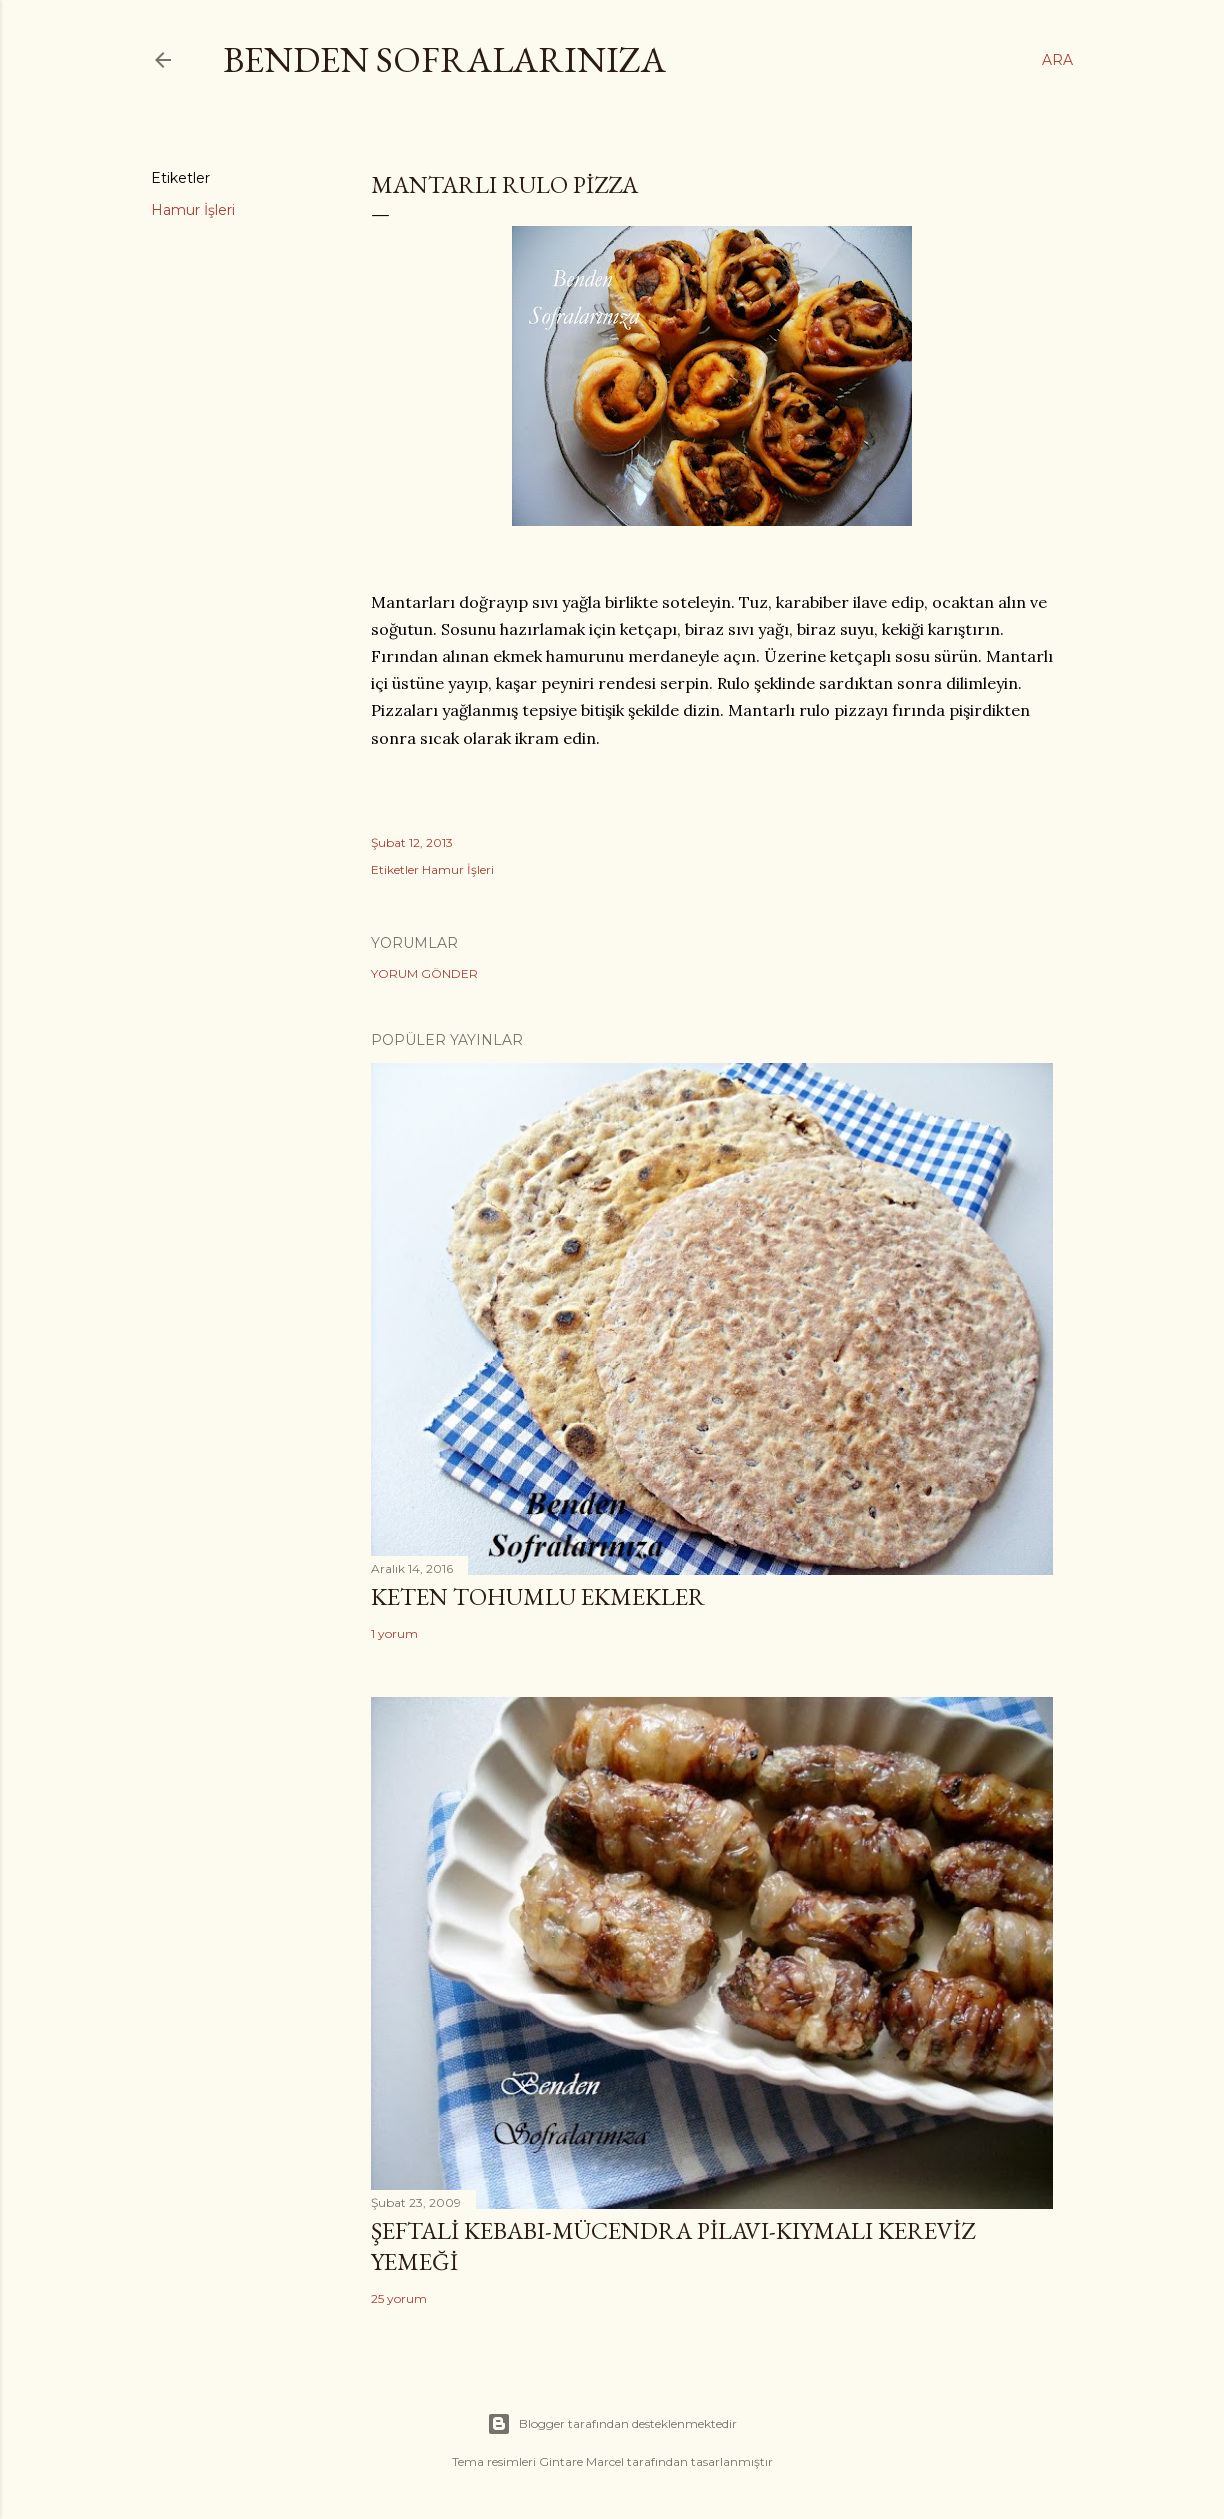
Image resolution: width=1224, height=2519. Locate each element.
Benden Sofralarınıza (444, 59)
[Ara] (1057, 60)
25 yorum (399, 2298)
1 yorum (394, 1633)
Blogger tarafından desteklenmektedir (612, 2424)
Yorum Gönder (424, 973)
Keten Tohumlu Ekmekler (538, 1596)
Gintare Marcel (581, 2461)
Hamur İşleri (193, 210)
